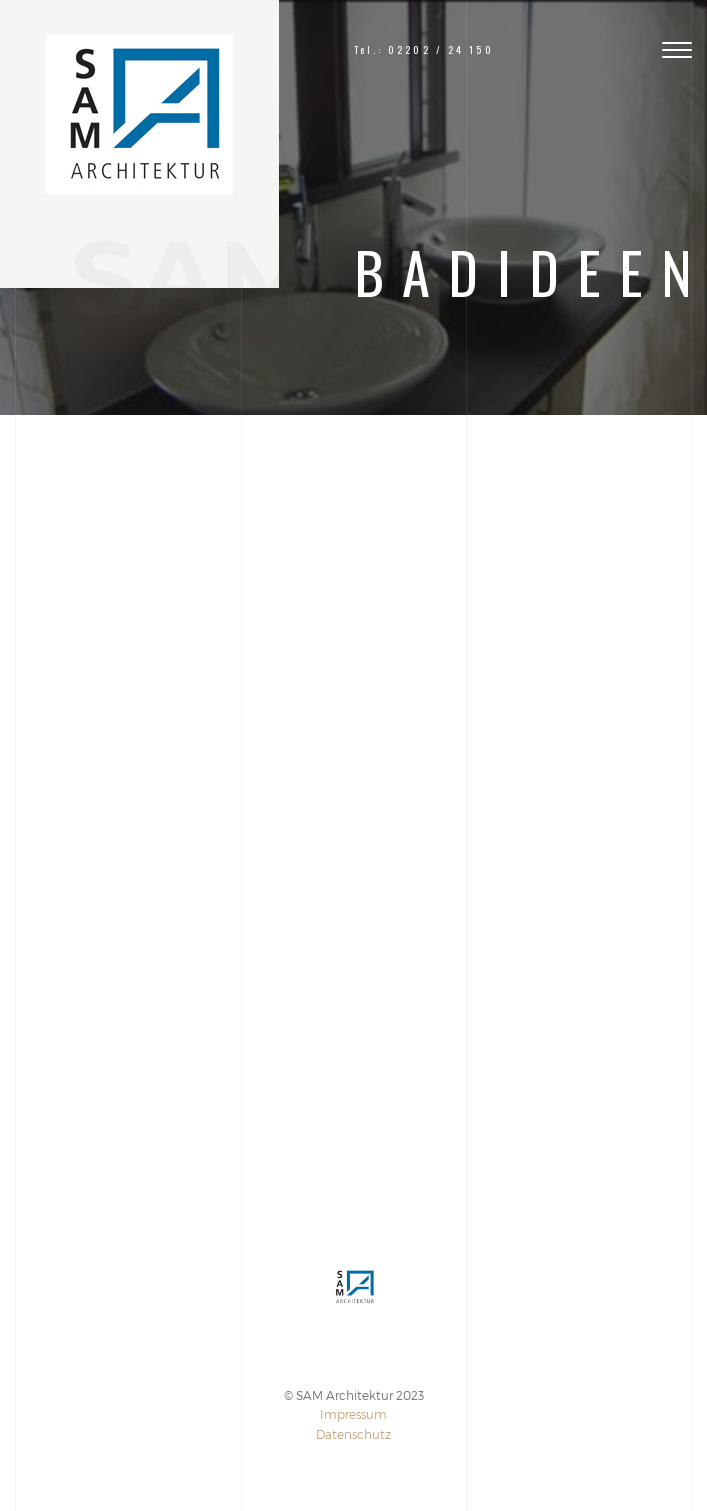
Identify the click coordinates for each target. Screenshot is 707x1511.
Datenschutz (353, 1434)
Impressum (353, 1414)
